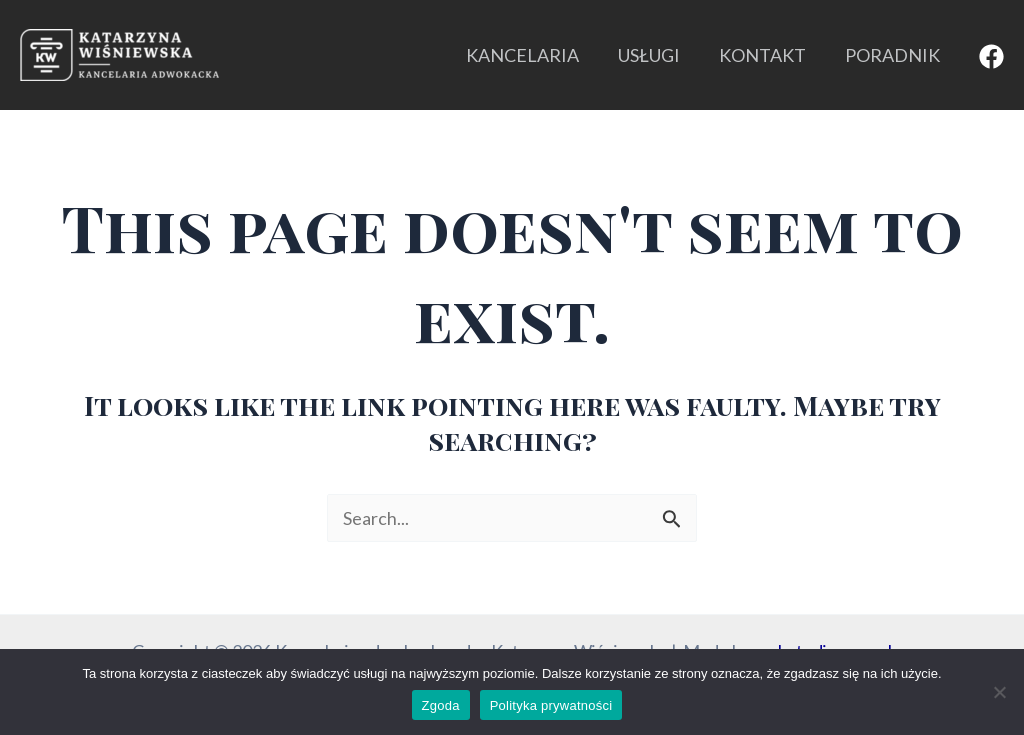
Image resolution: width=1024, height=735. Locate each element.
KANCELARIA (532, 55)
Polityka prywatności (551, 705)
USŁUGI (656, 55)
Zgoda (441, 705)
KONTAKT (766, 55)
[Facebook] (991, 56)
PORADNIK (893, 55)
